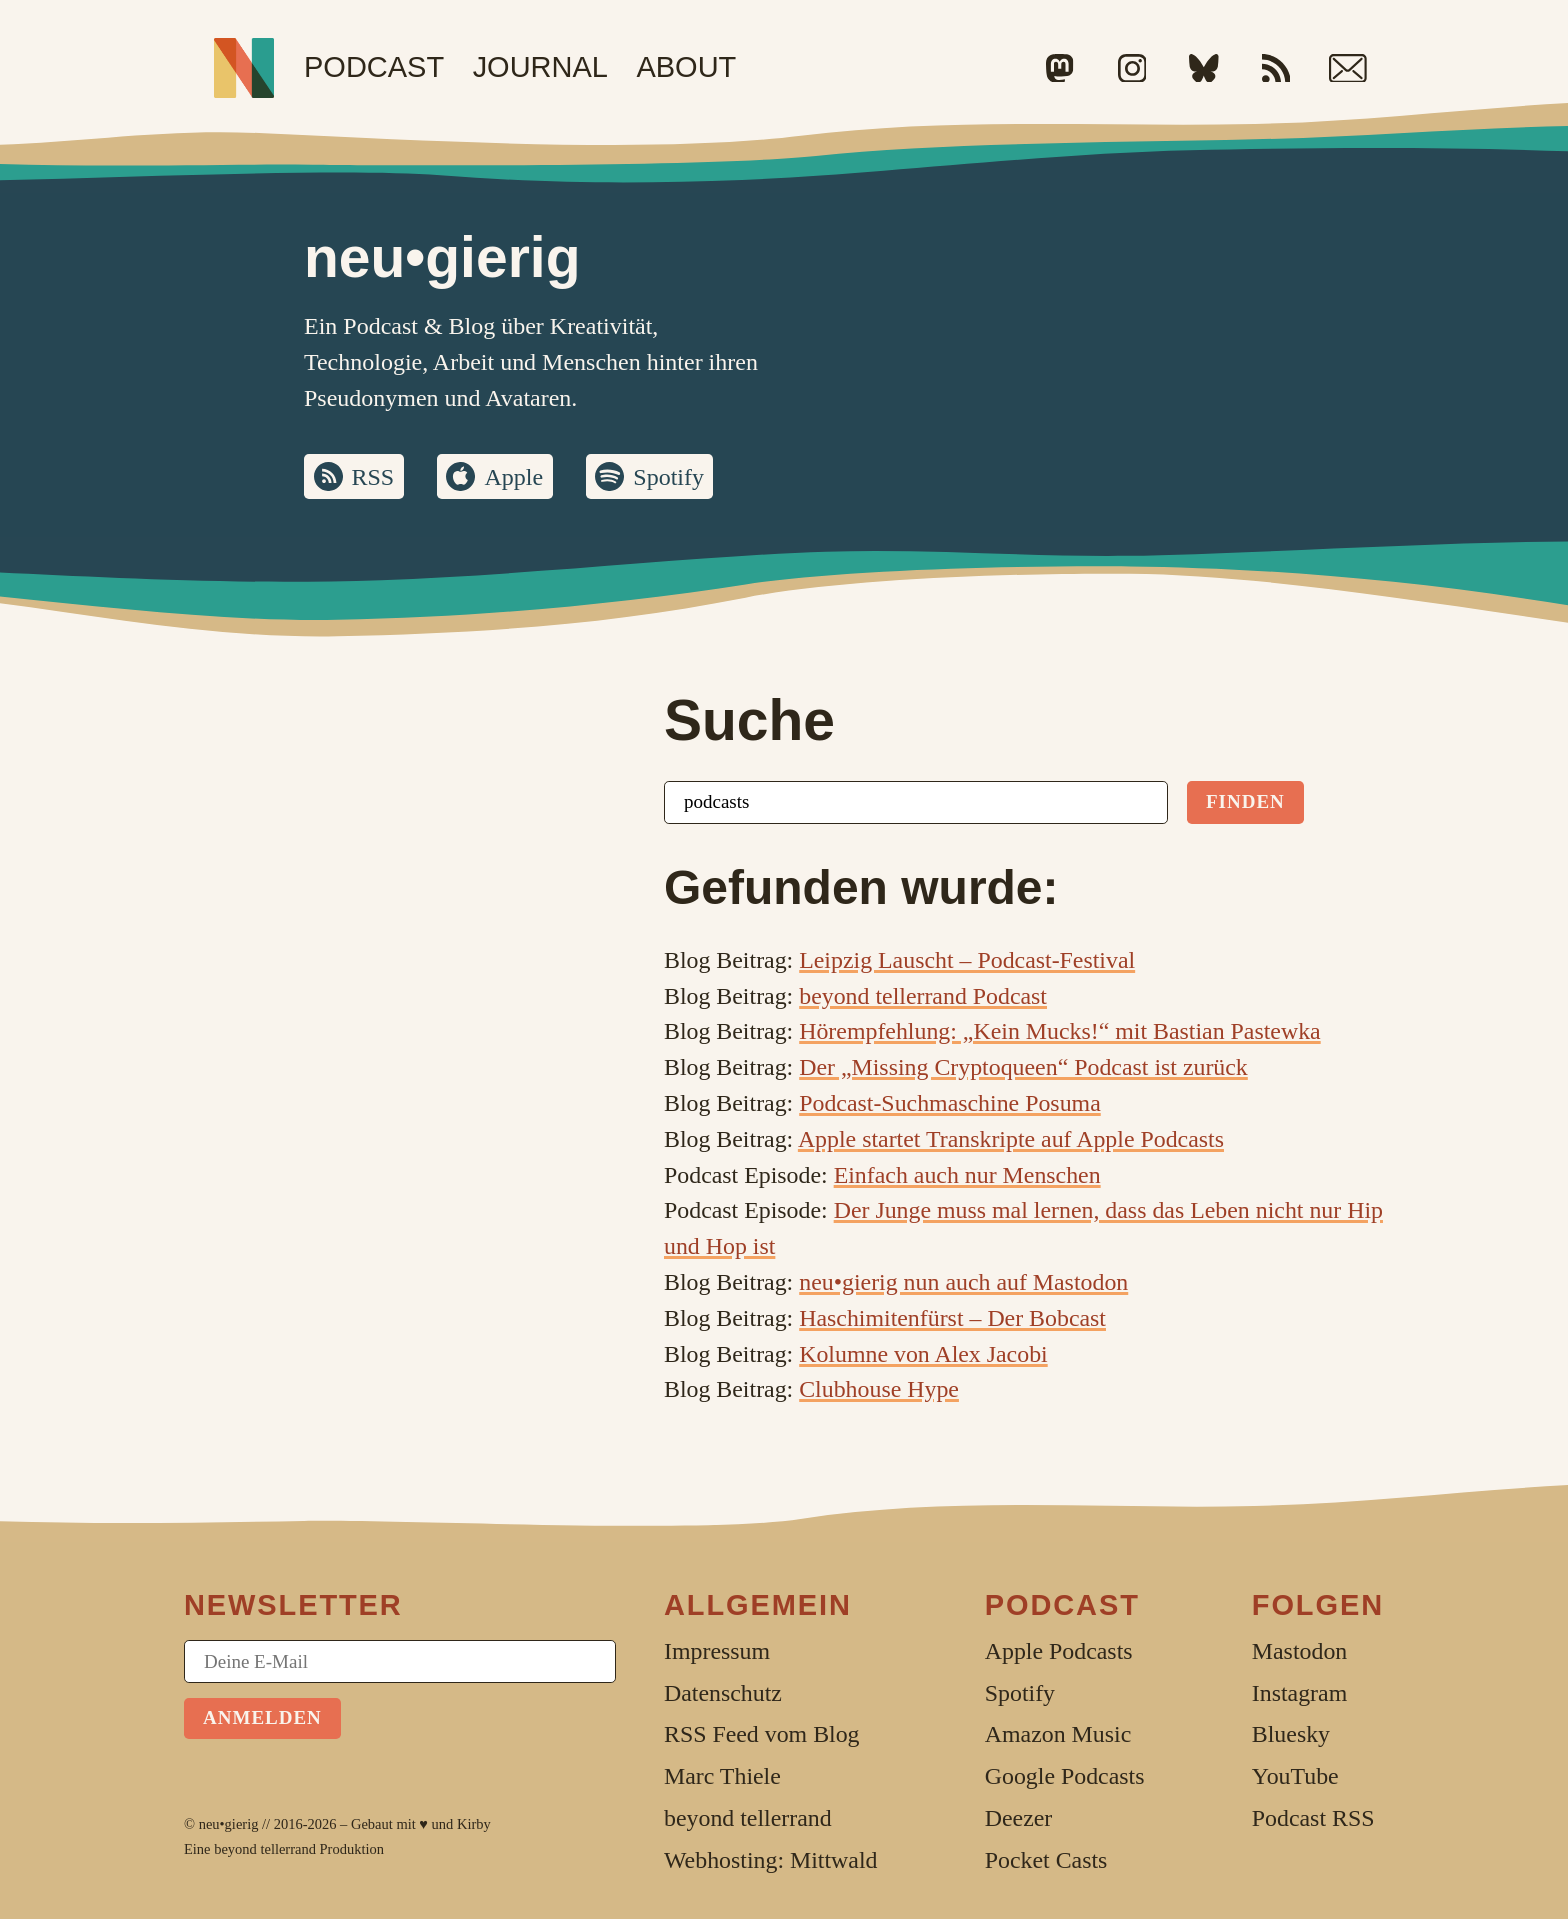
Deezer (1019, 1818)
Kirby (474, 1824)
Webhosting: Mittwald (770, 1860)
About (686, 67)
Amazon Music (1058, 1734)
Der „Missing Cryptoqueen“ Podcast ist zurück (1023, 1067)
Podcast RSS (1313, 1818)
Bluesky (1291, 1734)
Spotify (668, 477)
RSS (373, 477)
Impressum (717, 1651)
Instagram (1299, 1693)
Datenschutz (723, 1693)
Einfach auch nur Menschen (967, 1175)
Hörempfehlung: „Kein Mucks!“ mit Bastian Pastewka (1059, 1031)
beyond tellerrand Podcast (923, 996)
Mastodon (1299, 1651)
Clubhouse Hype (879, 1389)
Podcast (374, 67)
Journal (540, 67)
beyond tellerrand (265, 1849)
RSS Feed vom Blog (762, 1734)
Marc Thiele (722, 1776)
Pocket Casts (1046, 1860)
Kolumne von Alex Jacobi (923, 1354)
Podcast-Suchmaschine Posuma (950, 1103)
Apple (513, 477)
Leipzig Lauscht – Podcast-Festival (967, 960)
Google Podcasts (1065, 1776)
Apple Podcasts (1059, 1651)
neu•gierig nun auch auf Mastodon (963, 1282)
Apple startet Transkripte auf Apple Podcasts (1011, 1139)
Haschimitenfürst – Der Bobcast (952, 1318)
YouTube (1295, 1776)
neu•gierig (229, 1824)
